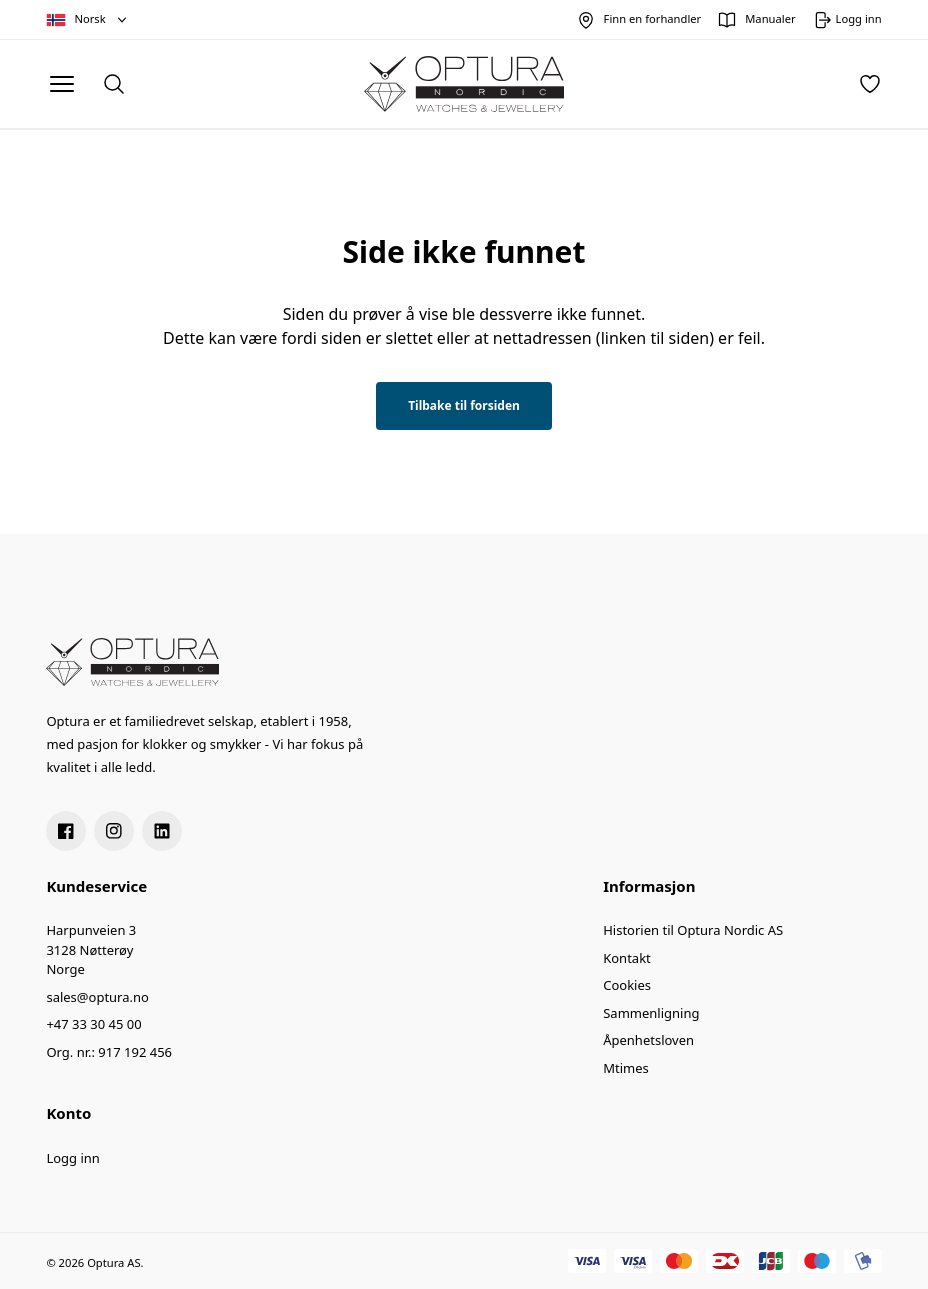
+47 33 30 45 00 (93, 1024)
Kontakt (627, 958)
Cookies (627, 985)
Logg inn (72, 1158)
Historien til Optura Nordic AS (693, 930)
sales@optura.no (97, 997)
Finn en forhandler (653, 18)
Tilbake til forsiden (464, 405)
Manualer (770, 18)
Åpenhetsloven (648, 1040)
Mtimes (626, 1068)
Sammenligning (651, 1013)
